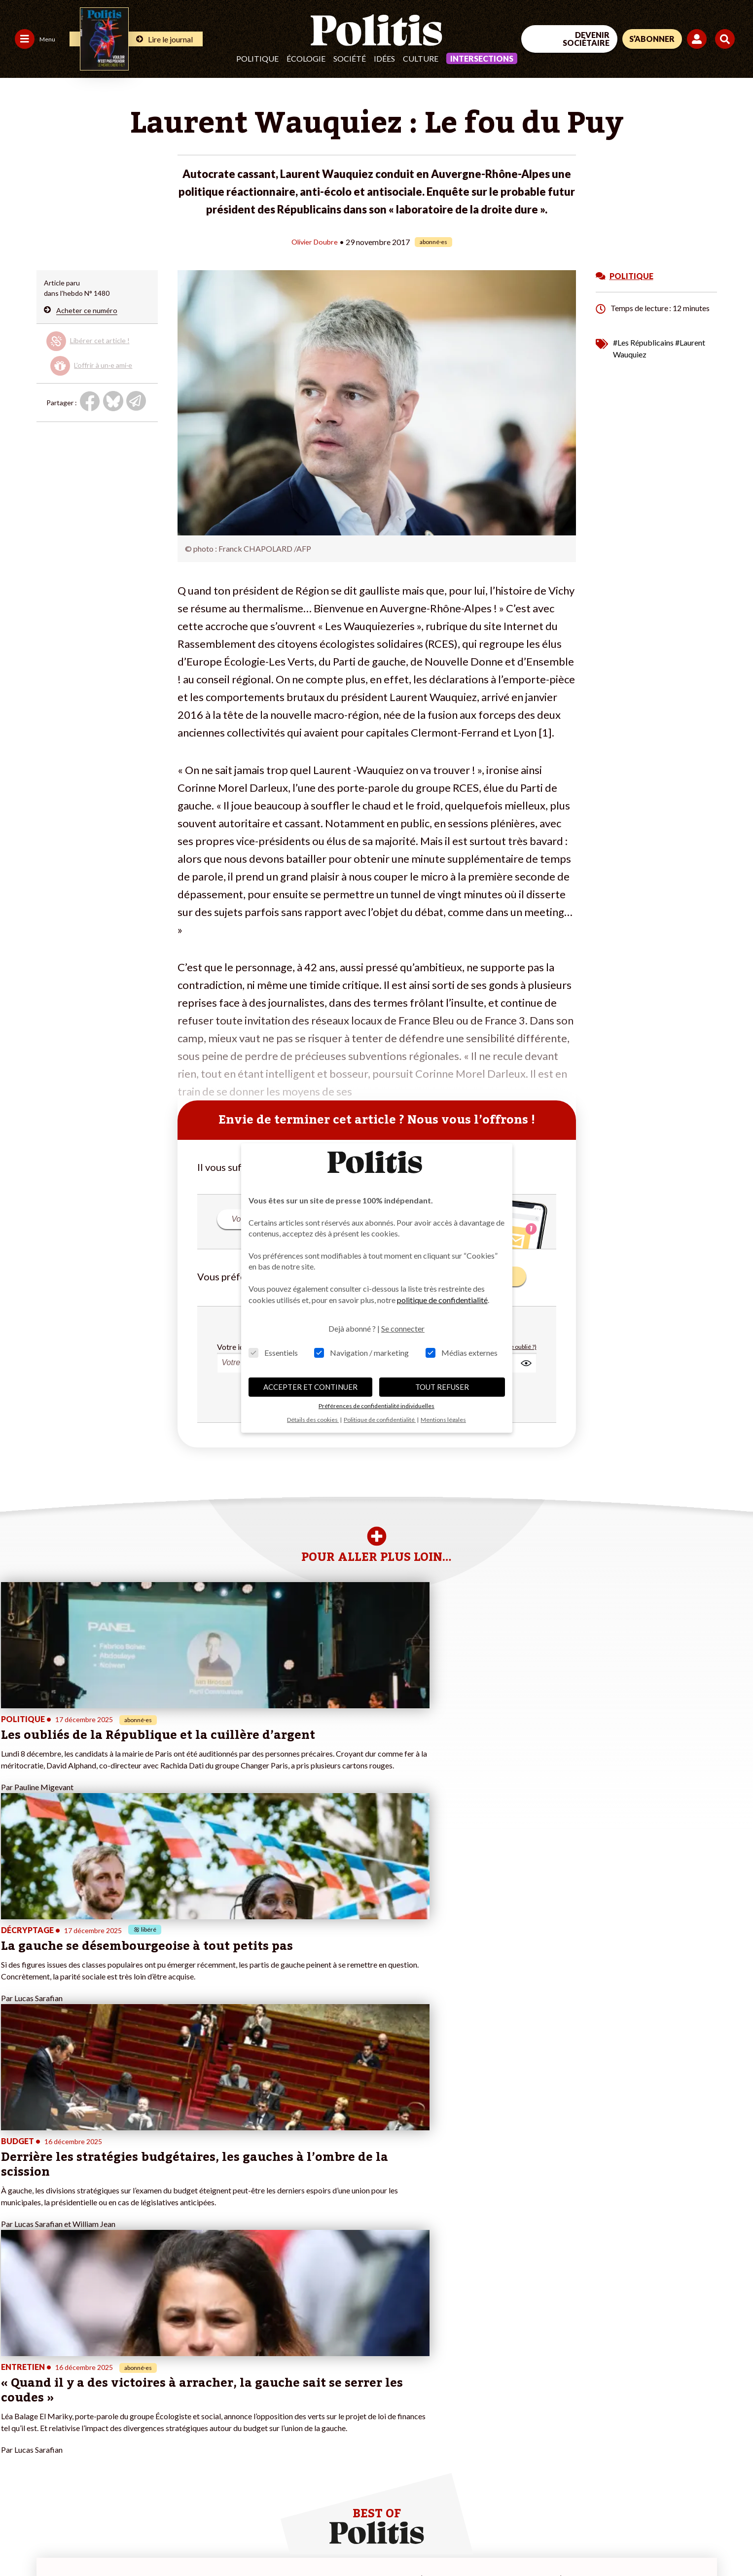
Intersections (481, 58)
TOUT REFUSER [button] (442, 1386)
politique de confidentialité (442, 1300)
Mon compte (141, 2428)
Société (349, 58)
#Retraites (254, 2407)
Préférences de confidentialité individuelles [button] (376, 1406)
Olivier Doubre (314, 241)
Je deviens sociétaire (154, 2386)
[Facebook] (608, 2501)
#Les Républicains (643, 342)
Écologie (306, 58)
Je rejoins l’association (156, 2407)
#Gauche (252, 2397)
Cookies (402, 2541)
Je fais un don (143, 2376)
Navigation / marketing (361, 1352)
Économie (76, 2397)
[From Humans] (620, 2524)
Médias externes (462, 1352)
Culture (420, 58)
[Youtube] (670, 2501)
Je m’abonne (141, 2397)
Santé (70, 2417)
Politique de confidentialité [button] (380, 1419)
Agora (14, 2376)
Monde (71, 2376)
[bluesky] (638, 2501)
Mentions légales (71, 2541)
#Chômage (254, 2417)
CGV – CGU (215, 2541)
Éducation (76, 2407)
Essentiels (273, 1352)
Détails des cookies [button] (313, 1419)
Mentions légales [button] (443, 1419)
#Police (249, 2386)
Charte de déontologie (147, 2541)
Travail (71, 2386)
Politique (257, 58)
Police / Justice (84, 2428)
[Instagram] (701, 2501)
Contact (19, 2541)
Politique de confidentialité (291, 2541)
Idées (384, 58)
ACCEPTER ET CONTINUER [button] (310, 1386)
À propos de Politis (151, 2417)
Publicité (362, 2541)
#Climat (249, 2376)
